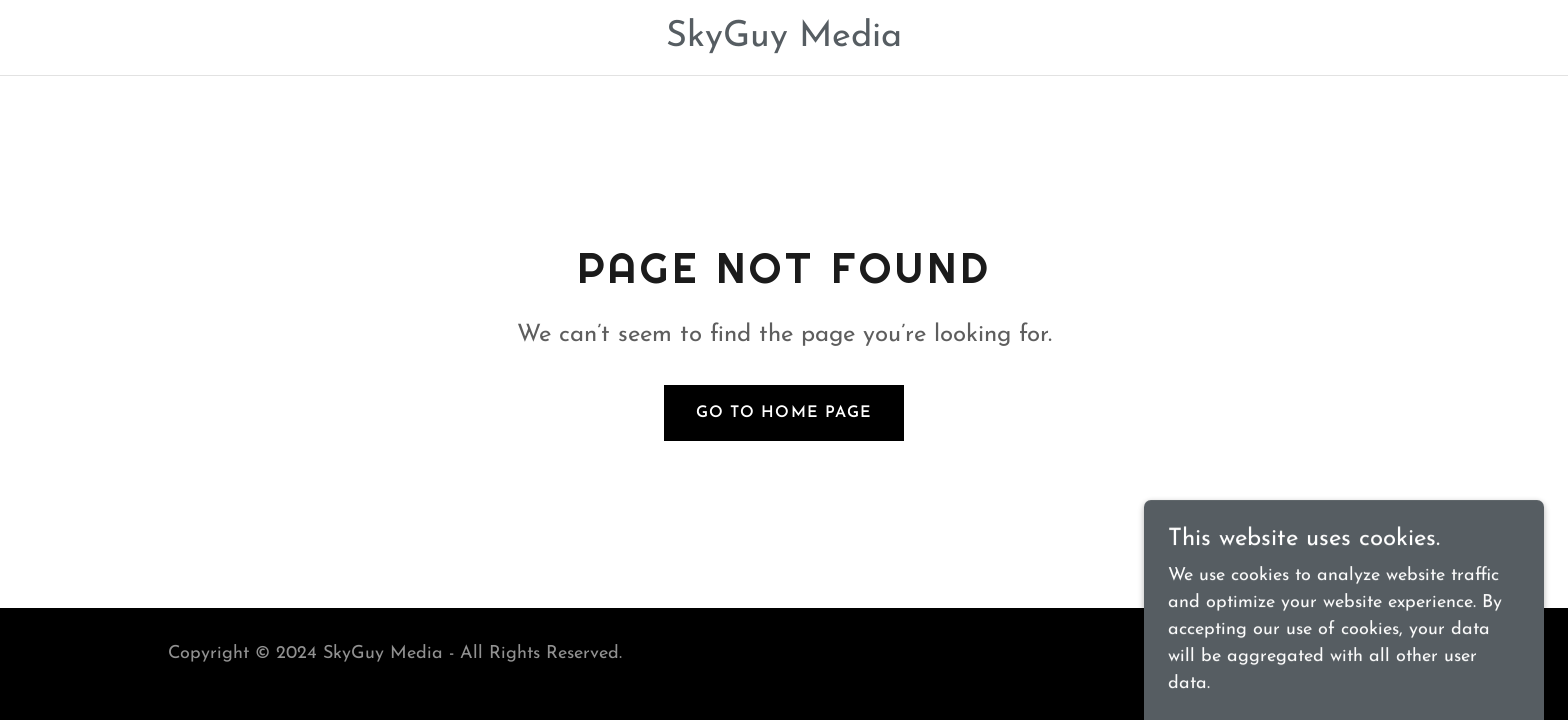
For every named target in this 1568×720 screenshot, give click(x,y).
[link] (784, 41)
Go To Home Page (783, 413)
